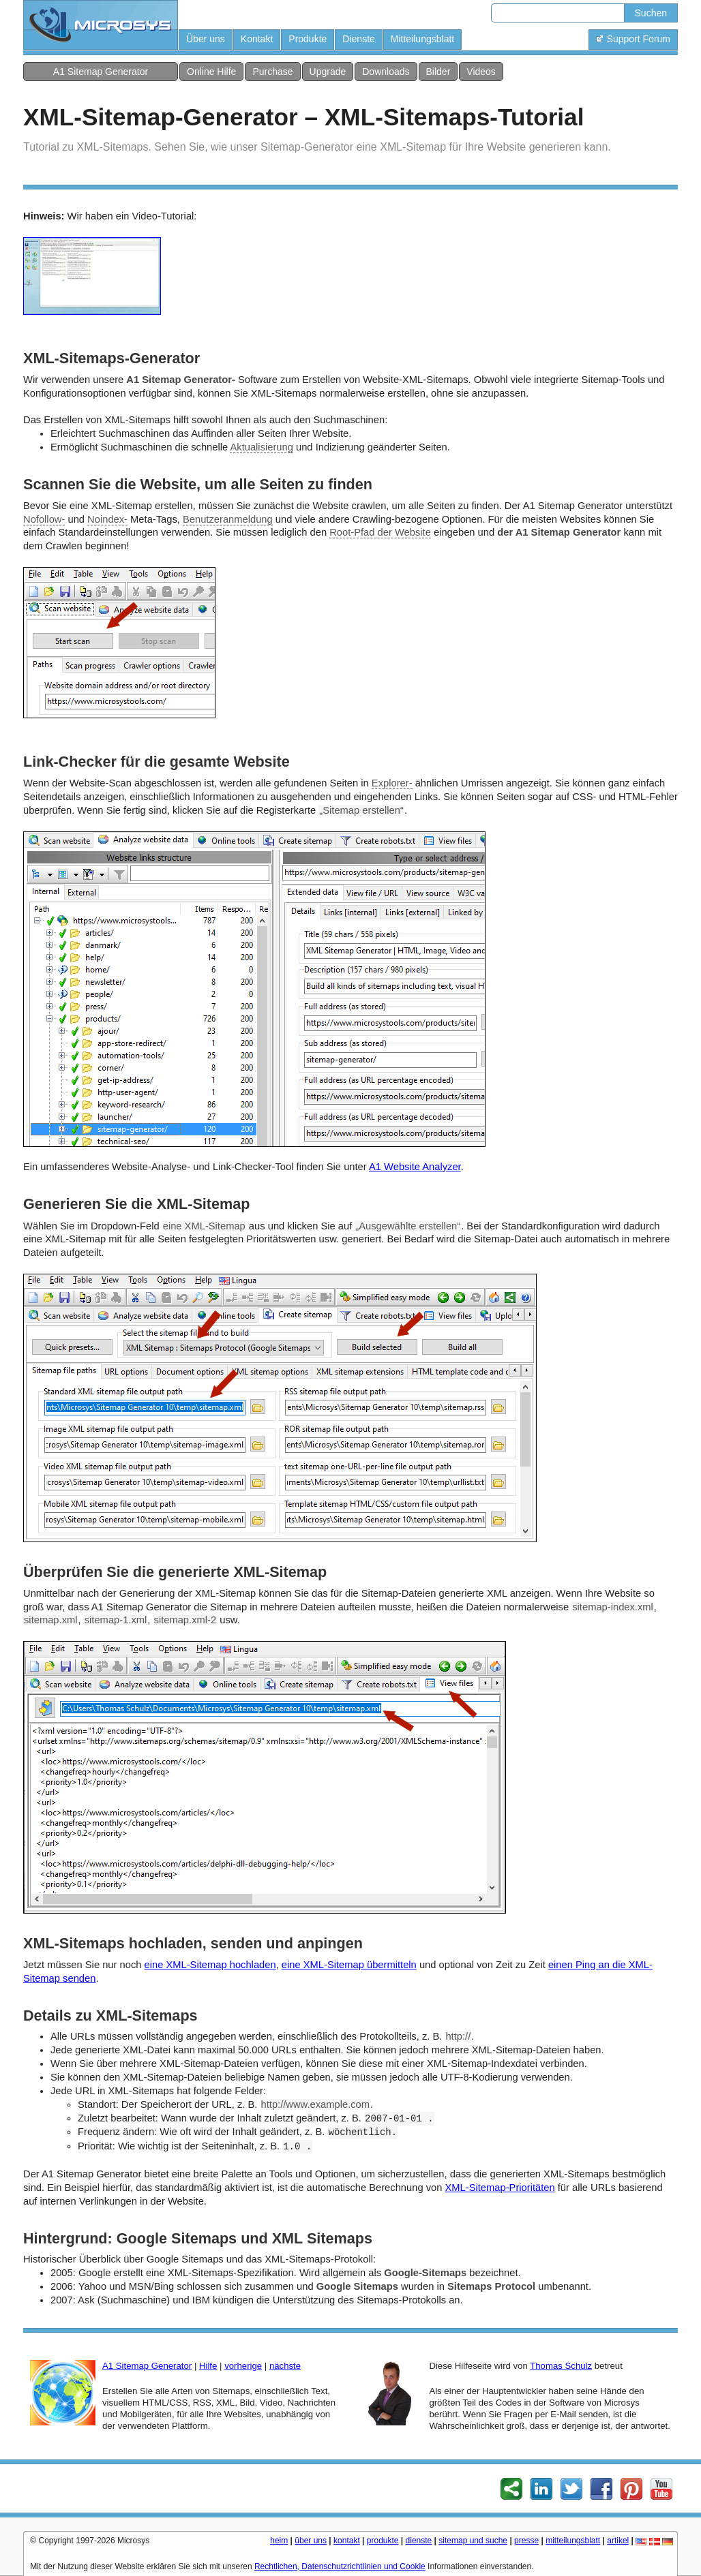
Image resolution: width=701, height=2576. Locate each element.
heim (279, 2540)
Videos (481, 71)
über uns (311, 2540)
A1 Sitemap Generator (100, 71)
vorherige (243, 2366)
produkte (383, 2540)
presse (526, 2540)
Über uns (205, 38)
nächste (285, 2366)
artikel (618, 2540)
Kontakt (257, 38)
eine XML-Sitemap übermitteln (349, 1964)
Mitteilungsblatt (422, 38)
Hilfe (208, 2366)
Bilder (438, 71)
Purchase (272, 71)
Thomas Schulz (561, 2366)
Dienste (358, 38)
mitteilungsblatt (573, 2540)
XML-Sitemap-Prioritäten (500, 2187)
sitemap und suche (472, 2540)
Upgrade (328, 71)
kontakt (346, 2540)
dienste (419, 2540)
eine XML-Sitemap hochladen (210, 1964)
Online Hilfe (211, 71)
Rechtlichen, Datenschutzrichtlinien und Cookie (340, 2566)
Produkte (307, 38)
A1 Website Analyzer (415, 1166)
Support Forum (633, 38)
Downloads (385, 71)
